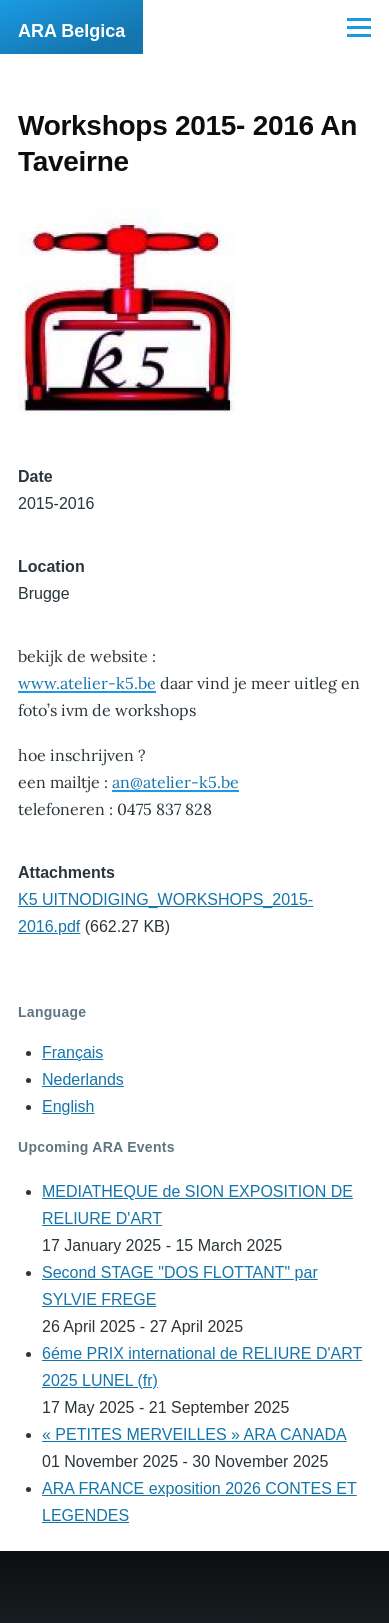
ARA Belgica (71, 31)
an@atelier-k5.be (175, 782)
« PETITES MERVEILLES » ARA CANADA (194, 1434)
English (68, 1106)
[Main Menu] (359, 27)
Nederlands (83, 1079)
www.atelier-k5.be (87, 683)
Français (72, 1052)
